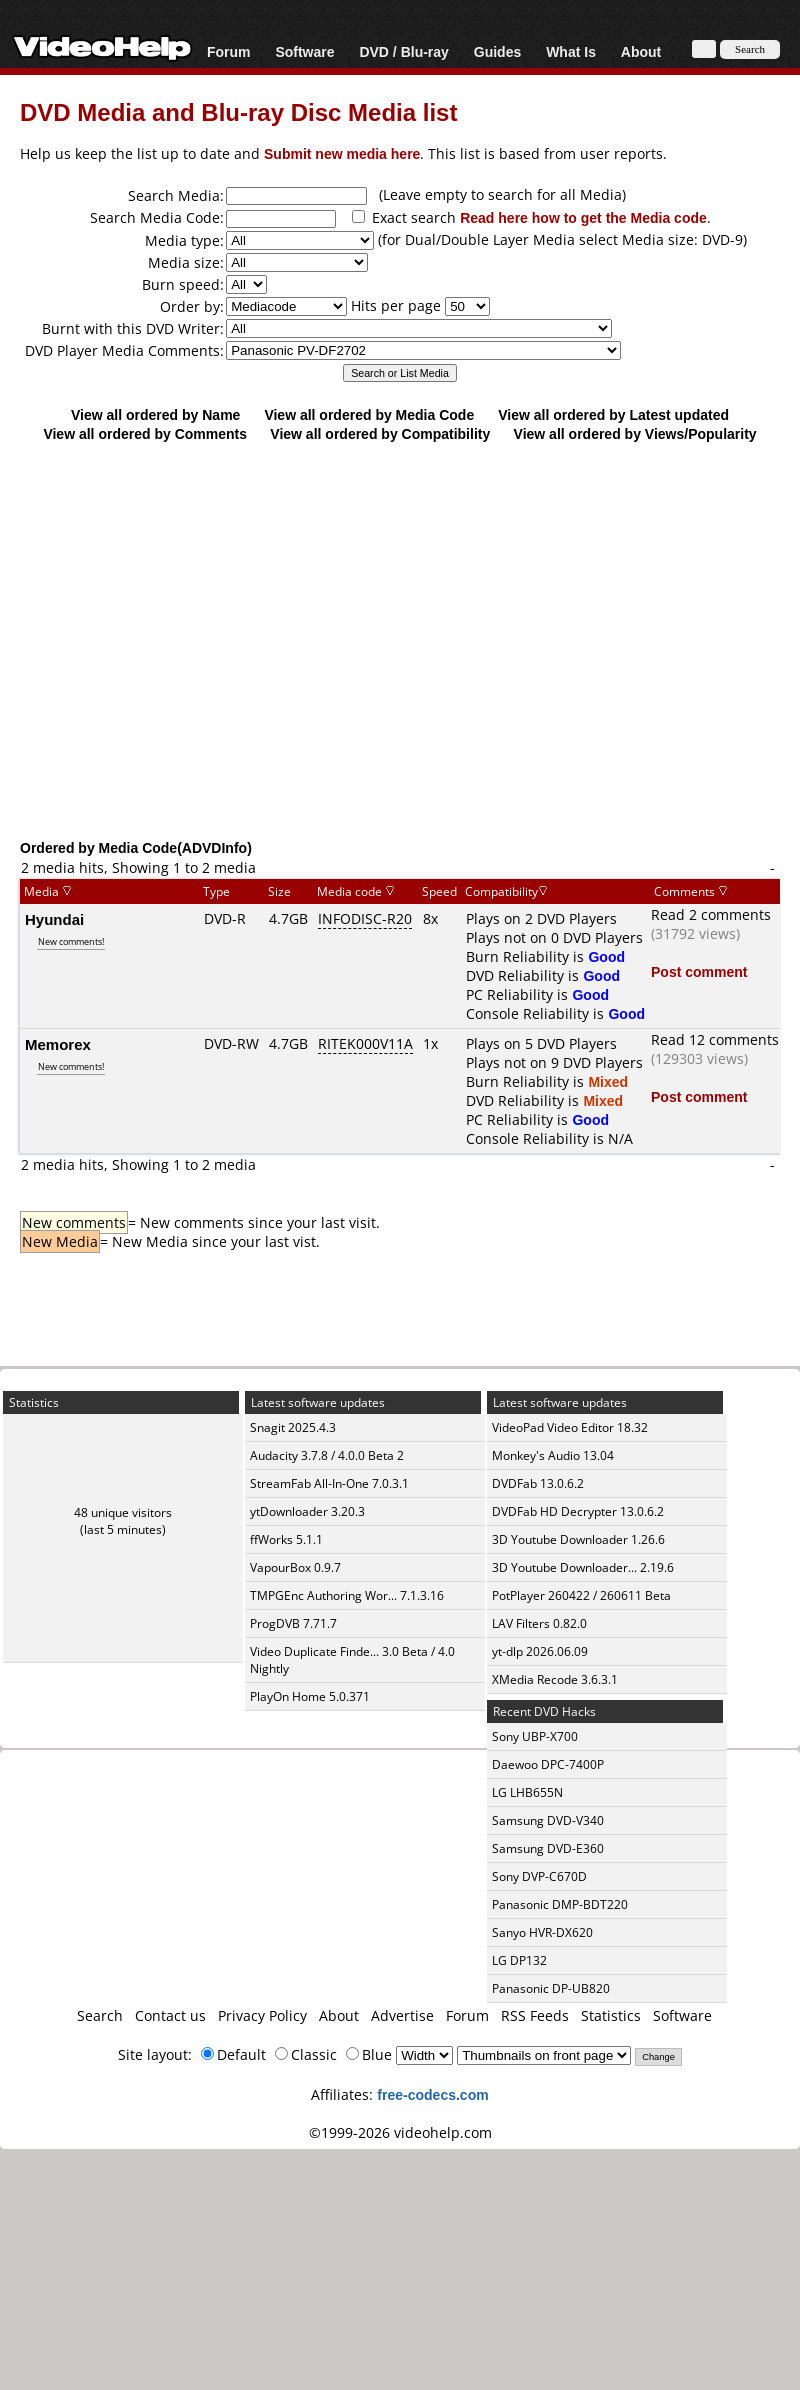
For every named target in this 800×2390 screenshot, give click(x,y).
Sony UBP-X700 (535, 1736)
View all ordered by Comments (145, 433)
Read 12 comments (715, 1039)
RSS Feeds (535, 2015)
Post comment (699, 971)
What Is (571, 51)
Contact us (170, 2015)
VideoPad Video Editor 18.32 (570, 1427)
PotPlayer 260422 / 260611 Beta (581, 1595)
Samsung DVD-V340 (548, 1820)
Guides (497, 51)
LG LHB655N (527, 1792)
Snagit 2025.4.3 (293, 1427)
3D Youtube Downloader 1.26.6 (578, 1539)
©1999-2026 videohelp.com (400, 2132)
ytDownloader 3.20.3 (307, 1511)
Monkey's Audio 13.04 (553, 1455)
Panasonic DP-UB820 (551, 1988)
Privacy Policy (262, 2015)
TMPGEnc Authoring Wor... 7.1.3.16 (347, 1595)
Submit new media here (342, 153)
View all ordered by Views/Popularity (635, 433)
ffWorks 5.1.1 (286, 1539)
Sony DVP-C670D (539, 1876)
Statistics (611, 2015)
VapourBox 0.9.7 (295, 1567)
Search (100, 2015)
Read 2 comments (711, 914)
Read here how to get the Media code (583, 217)
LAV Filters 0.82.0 (539, 1623)
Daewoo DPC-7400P (548, 1764)
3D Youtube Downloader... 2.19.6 (583, 1567)
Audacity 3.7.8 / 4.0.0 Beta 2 (327, 1455)
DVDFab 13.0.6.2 (538, 1483)
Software (304, 51)
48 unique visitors (123, 1512)
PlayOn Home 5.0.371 (310, 1696)
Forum (229, 51)
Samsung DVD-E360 (548, 1848)
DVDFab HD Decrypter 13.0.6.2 (578, 1511)
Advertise (402, 2015)
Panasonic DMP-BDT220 (560, 1904)
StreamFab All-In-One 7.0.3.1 (329, 1483)
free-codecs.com (432, 2094)
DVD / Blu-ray (403, 51)
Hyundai (54, 919)
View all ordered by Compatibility (380, 433)
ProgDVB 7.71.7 (293, 1623)
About (641, 51)
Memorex (58, 1044)
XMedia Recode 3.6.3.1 (555, 1679)
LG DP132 (519, 1960)
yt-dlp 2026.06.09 (540, 1651)
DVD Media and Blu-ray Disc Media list (238, 111)
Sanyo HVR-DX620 (542, 1932)
